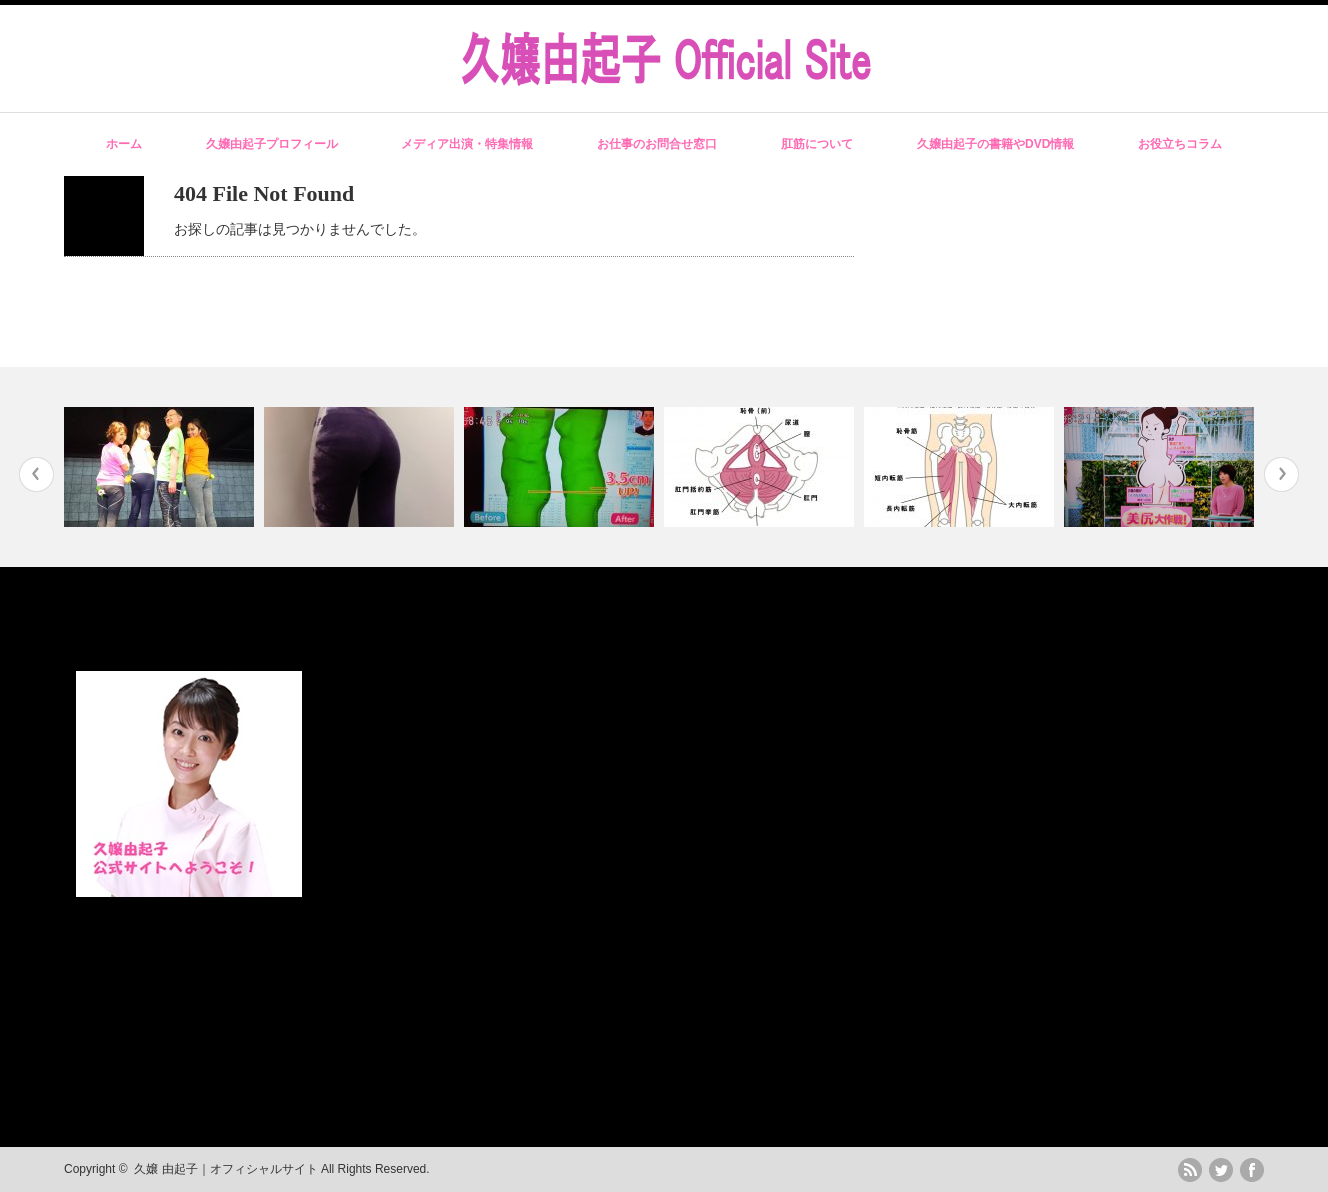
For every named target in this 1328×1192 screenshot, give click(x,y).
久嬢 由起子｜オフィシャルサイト (225, 1169)
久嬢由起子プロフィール (272, 144)
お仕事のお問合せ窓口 (657, 144)
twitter (1221, 1170)
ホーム (124, 144)
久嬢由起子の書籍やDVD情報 (995, 144)
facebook (1252, 1170)
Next (1281, 474)
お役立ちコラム (1180, 144)
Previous (36, 474)
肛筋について (817, 144)
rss (1190, 1170)
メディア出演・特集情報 (467, 144)
